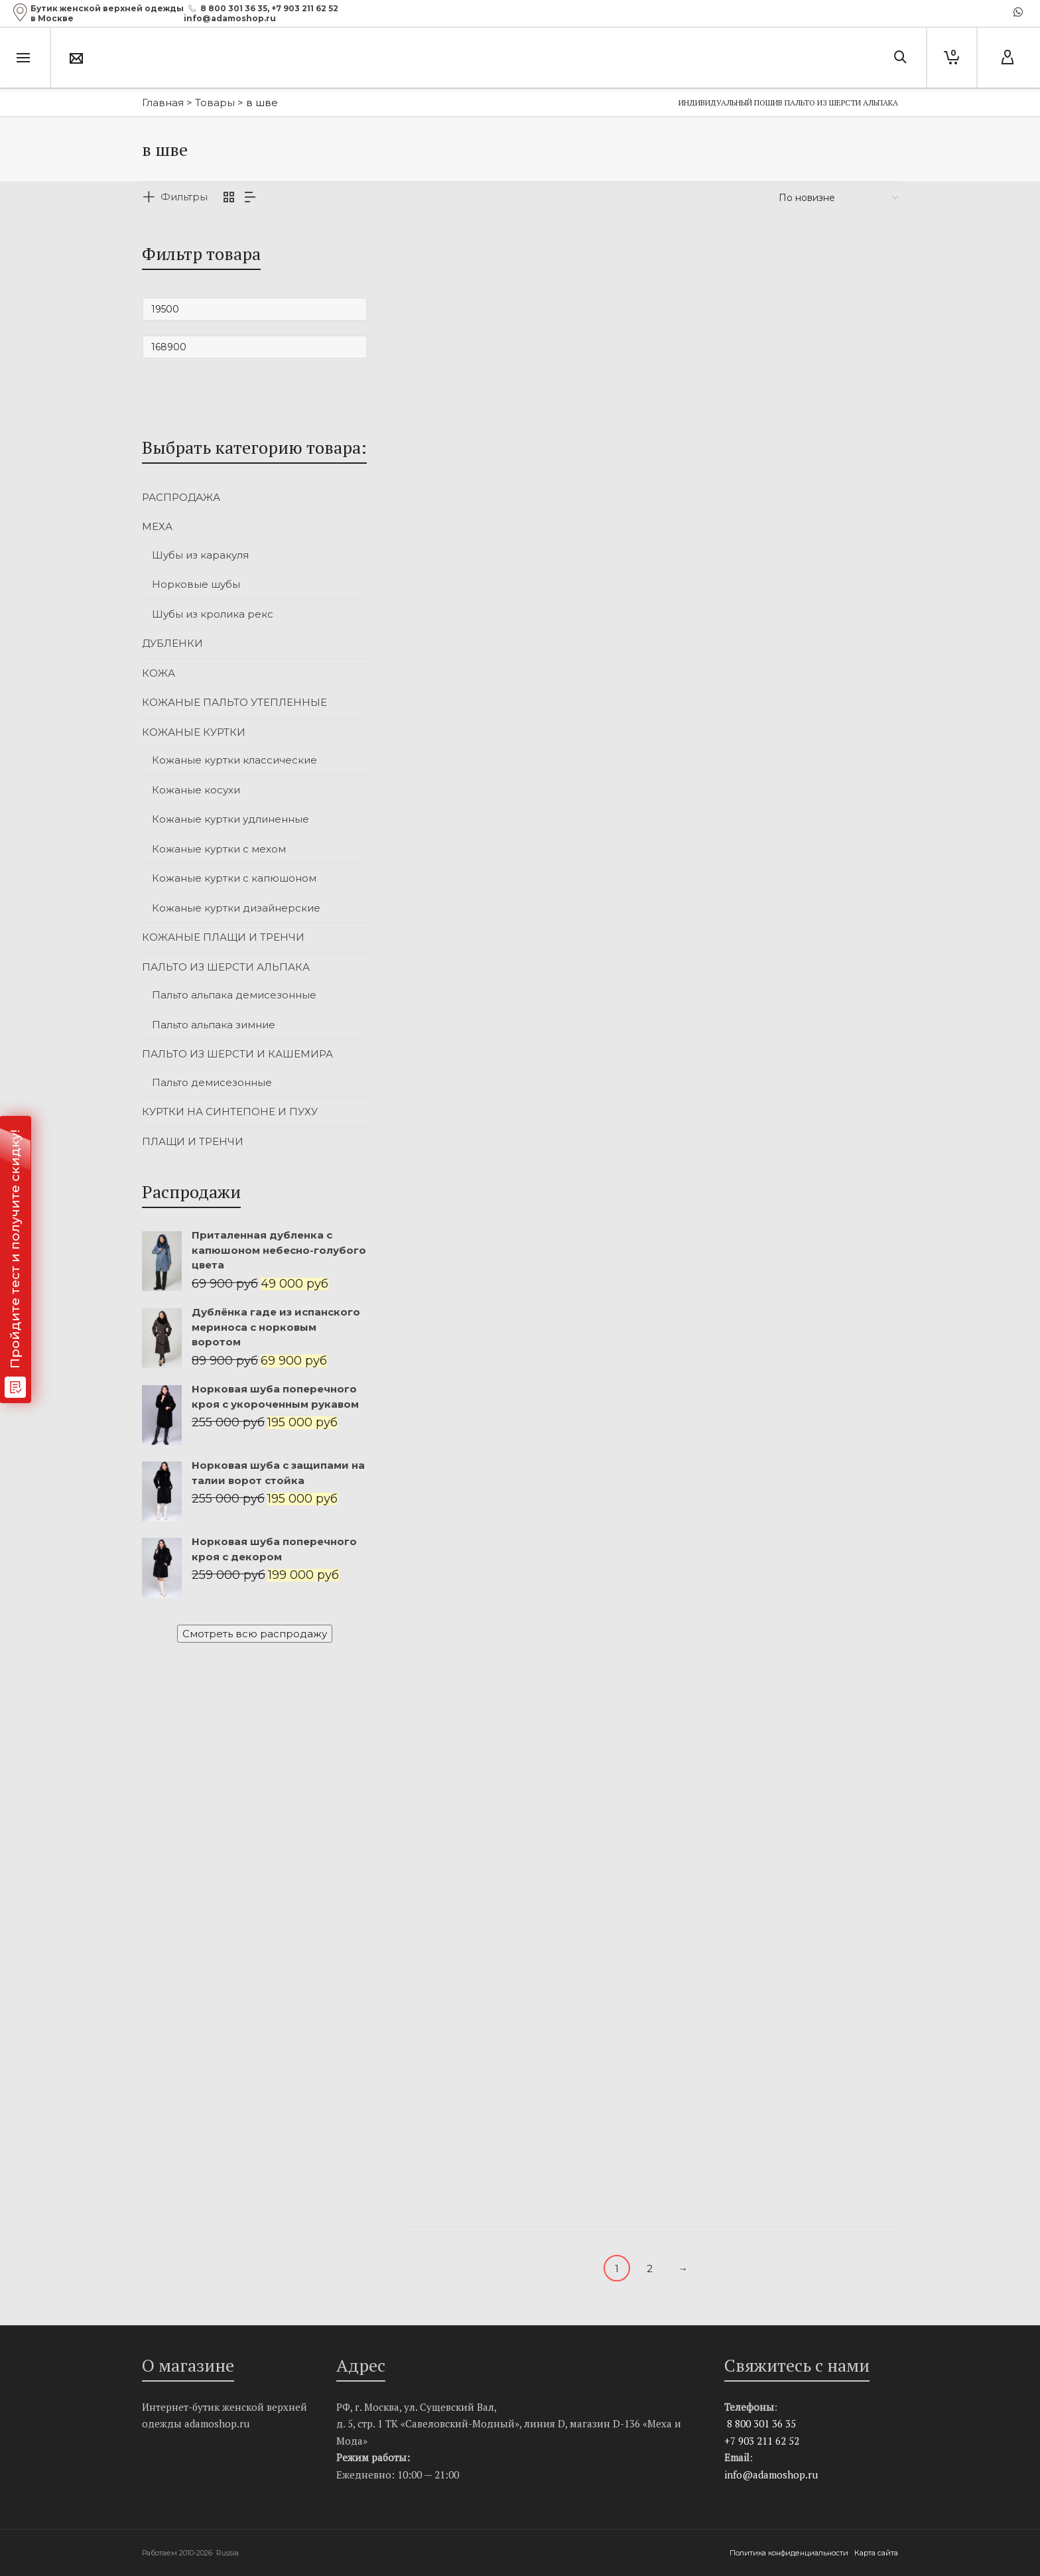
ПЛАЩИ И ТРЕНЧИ (192, 1141)
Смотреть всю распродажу (254, 1633)
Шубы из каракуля (200, 555)
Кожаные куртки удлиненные (230, 819)
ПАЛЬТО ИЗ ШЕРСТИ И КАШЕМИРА (237, 1054)
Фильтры (184, 196)
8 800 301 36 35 (233, 8)
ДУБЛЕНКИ (172, 643)
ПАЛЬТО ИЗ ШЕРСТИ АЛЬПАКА (226, 967)
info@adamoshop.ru (771, 2474)
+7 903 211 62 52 (304, 8)
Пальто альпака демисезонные (234, 994)
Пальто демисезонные (212, 1082)
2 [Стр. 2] (650, 2268)
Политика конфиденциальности (790, 2552)
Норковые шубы (196, 584)
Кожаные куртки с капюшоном (234, 878)
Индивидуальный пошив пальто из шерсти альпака (788, 102)
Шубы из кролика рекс (212, 614)
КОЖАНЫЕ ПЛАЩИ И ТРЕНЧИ (223, 937)
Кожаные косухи (196, 789)
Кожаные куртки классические (234, 760)
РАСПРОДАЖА (181, 497)
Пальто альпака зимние (213, 1024)
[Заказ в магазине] (838, 197)
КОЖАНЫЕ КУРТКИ (193, 732)
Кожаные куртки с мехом (219, 849)
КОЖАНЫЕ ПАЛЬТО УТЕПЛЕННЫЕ (234, 702)
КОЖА (158, 673)
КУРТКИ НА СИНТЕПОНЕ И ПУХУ (230, 1111)
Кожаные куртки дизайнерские (236, 908)
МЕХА (157, 526)
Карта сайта (876, 2552)
